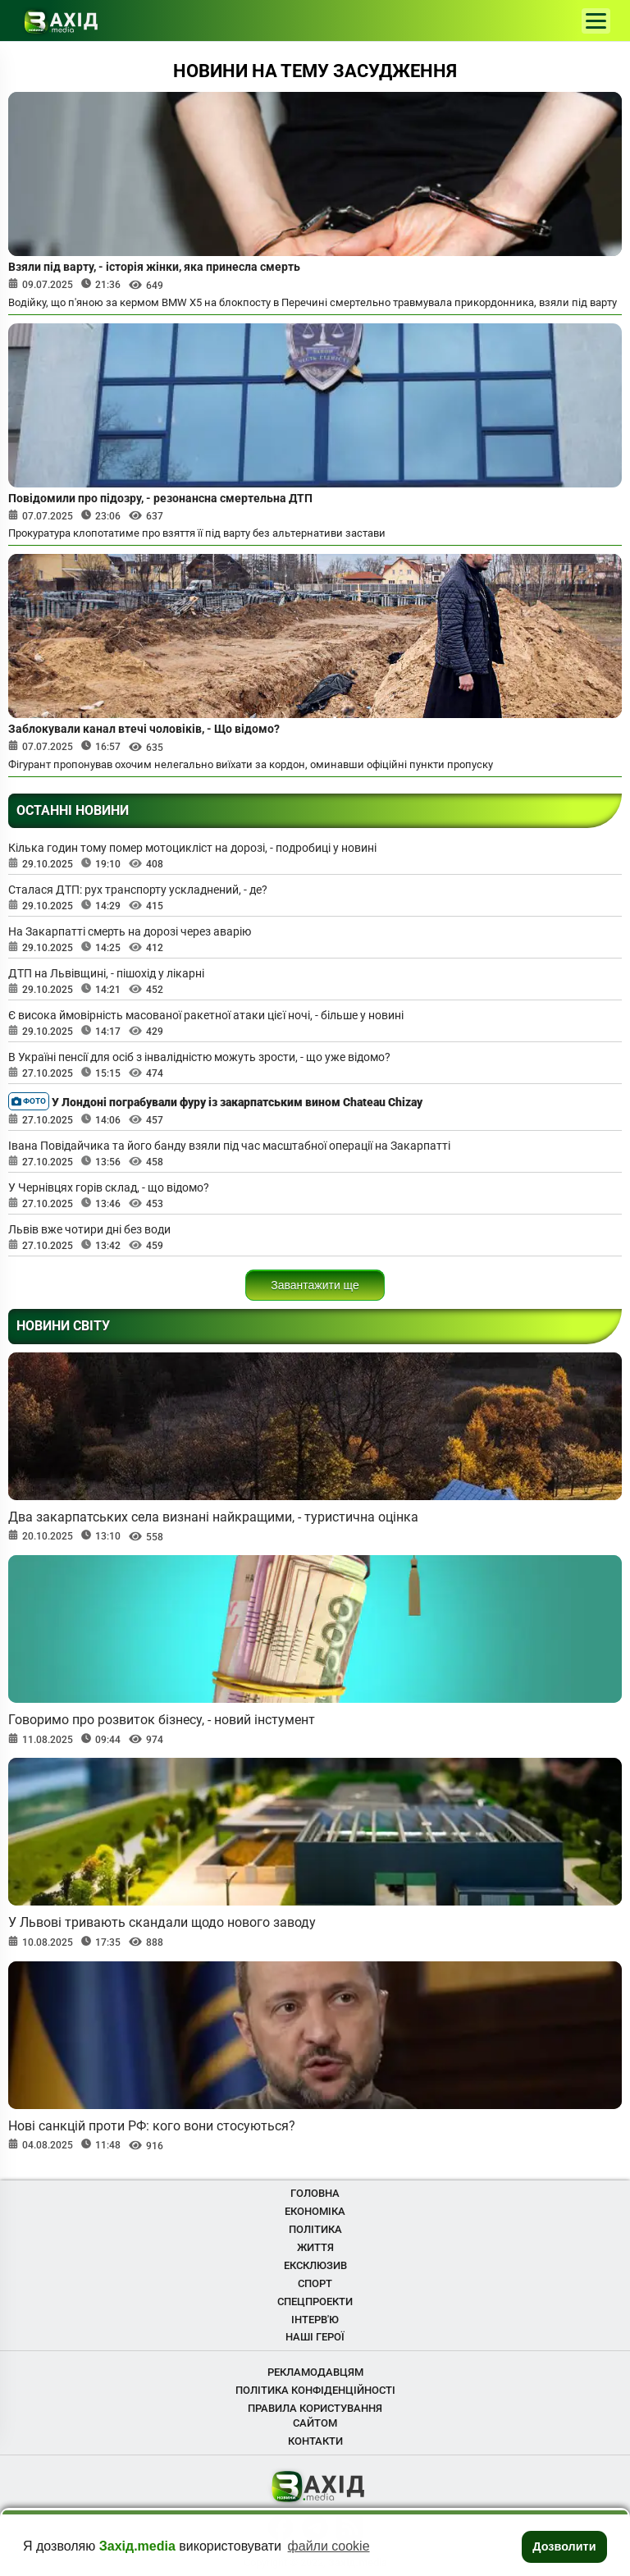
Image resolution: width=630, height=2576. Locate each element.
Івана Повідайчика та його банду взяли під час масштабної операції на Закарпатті (229, 1145)
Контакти (315, 2441)
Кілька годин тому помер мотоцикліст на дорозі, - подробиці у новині (192, 847)
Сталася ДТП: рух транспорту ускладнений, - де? (137, 889)
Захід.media (137, 2546)
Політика (315, 2229)
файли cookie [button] (329, 2546)
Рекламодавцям (315, 2372)
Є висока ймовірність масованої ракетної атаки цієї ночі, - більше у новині (206, 1015)
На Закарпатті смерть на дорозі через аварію (129, 931)
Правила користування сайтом (315, 2415)
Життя (315, 2247)
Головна (315, 2193)
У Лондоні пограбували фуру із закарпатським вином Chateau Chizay (215, 1101)
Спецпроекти (315, 2301)
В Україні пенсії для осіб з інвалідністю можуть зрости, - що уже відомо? (199, 1057)
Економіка (315, 2211)
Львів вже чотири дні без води (89, 1229)
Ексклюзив (315, 2265)
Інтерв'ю (315, 2319)
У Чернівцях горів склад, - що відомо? (108, 1187)
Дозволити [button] (564, 2546)
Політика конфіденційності (315, 2390)
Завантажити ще (315, 1285)
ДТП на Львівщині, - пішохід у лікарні (106, 973)
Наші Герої (315, 2337)
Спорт (315, 2283)
